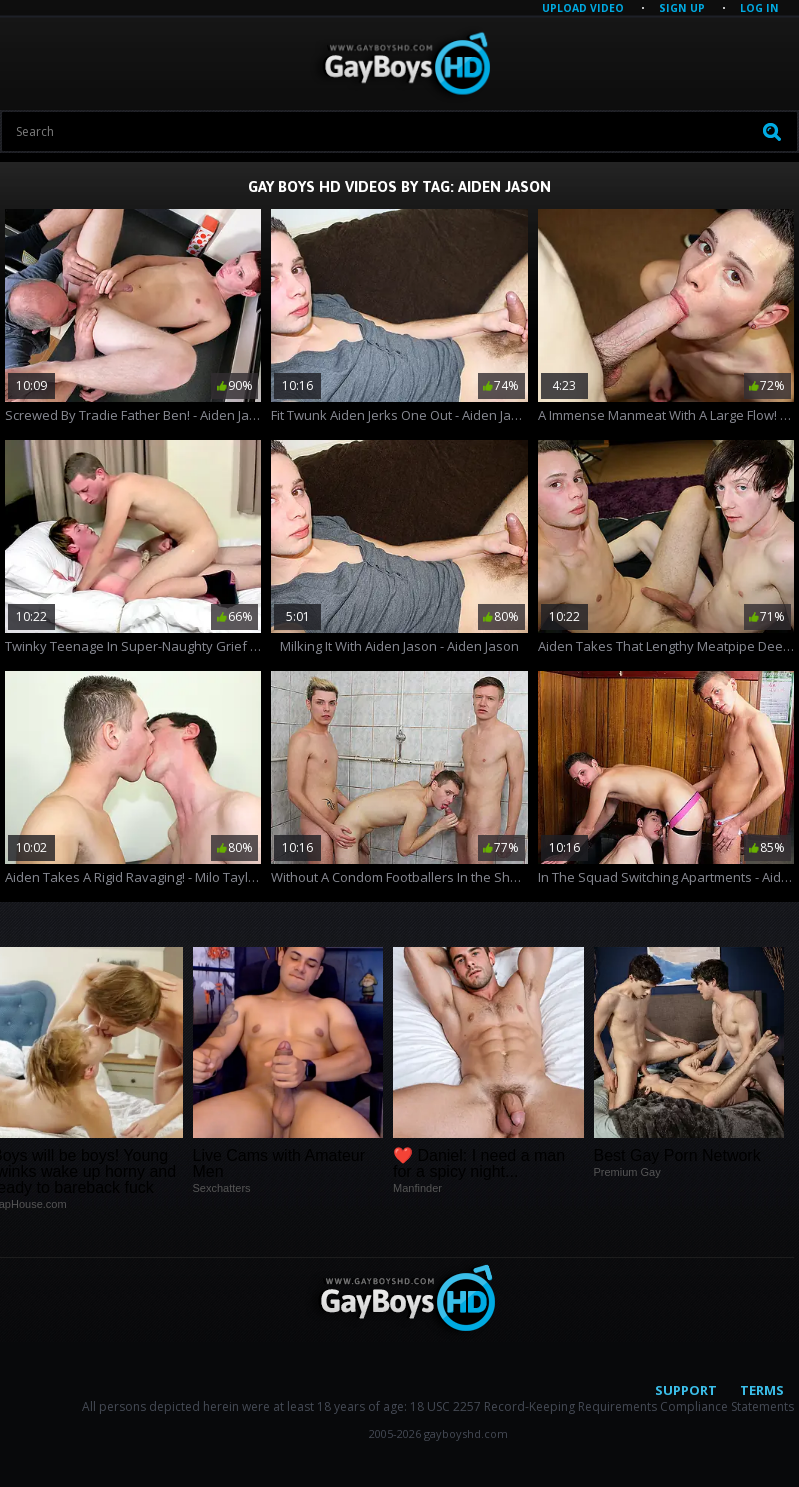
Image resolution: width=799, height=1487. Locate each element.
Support (686, 1390)
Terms (762, 1390)
